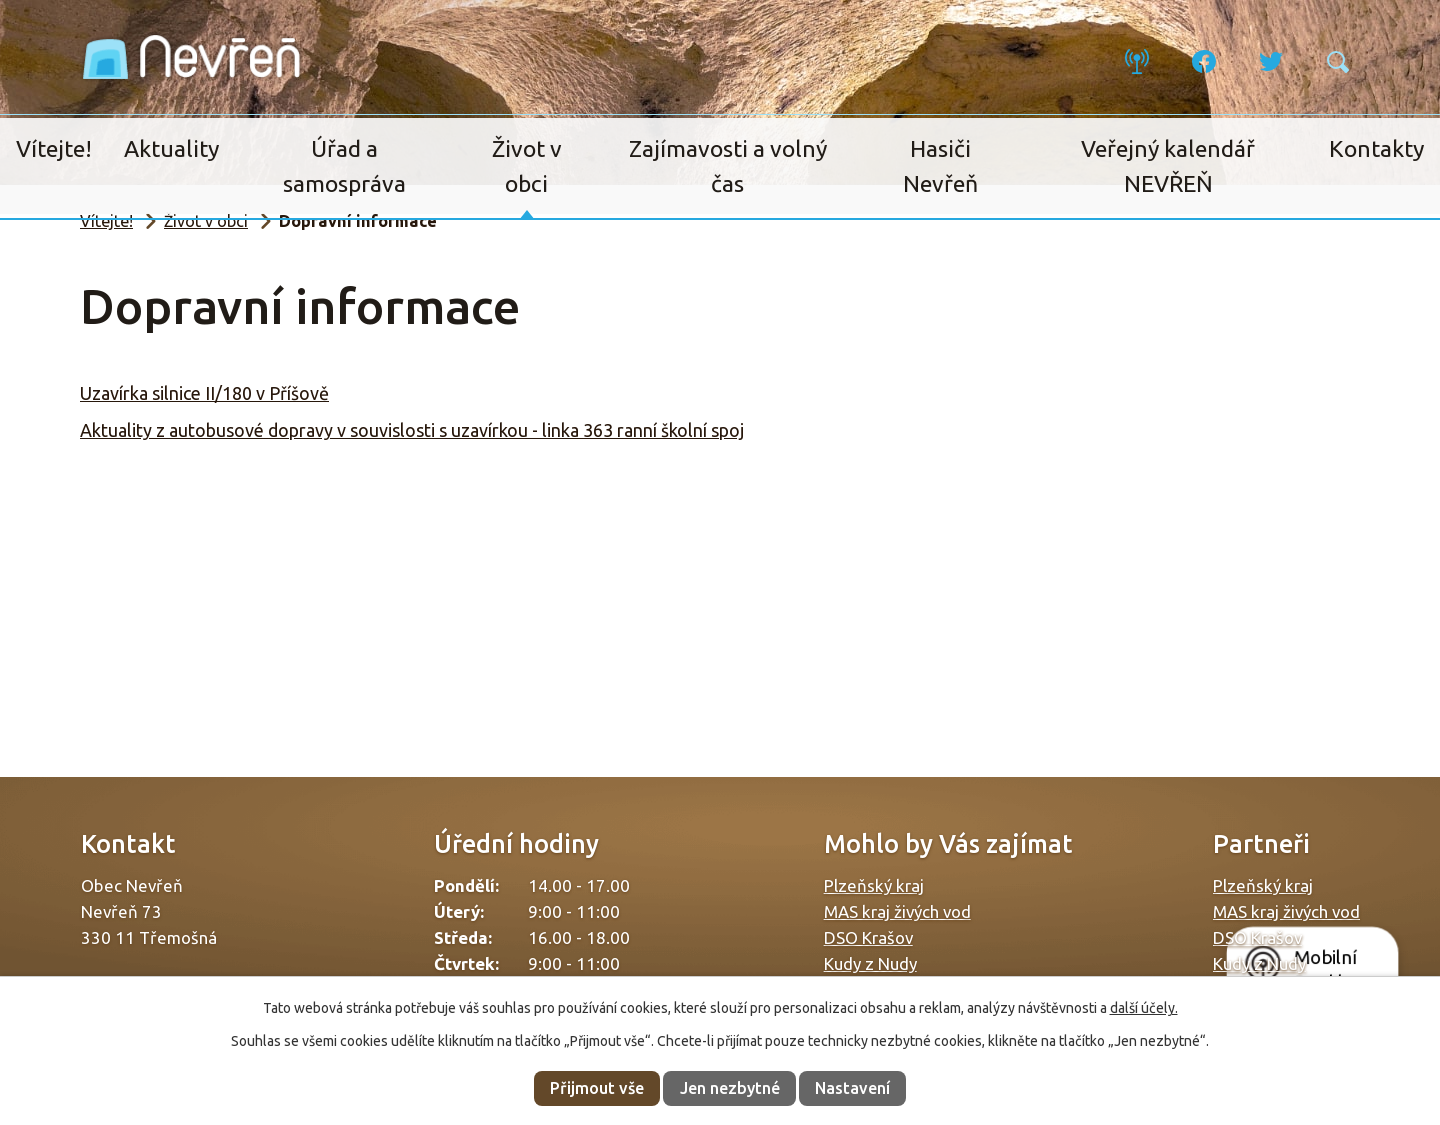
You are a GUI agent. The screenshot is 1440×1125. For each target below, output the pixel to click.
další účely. (1144, 1008)
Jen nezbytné (730, 1088)
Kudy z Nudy (870, 963)
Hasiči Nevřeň (940, 166)
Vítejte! (54, 148)
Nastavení (852, 1088)
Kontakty (1376, 148)
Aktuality (171, 148)
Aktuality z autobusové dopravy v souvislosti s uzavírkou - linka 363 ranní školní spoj (412, 430)
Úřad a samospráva (344, 166)
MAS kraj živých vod (897, 911)
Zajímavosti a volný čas (728, 166)
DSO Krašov (868, 937)
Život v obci (527, 166)
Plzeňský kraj (874, 885)
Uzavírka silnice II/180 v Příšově (204, 393)
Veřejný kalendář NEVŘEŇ (1168, 166)
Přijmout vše (597, 1088)
